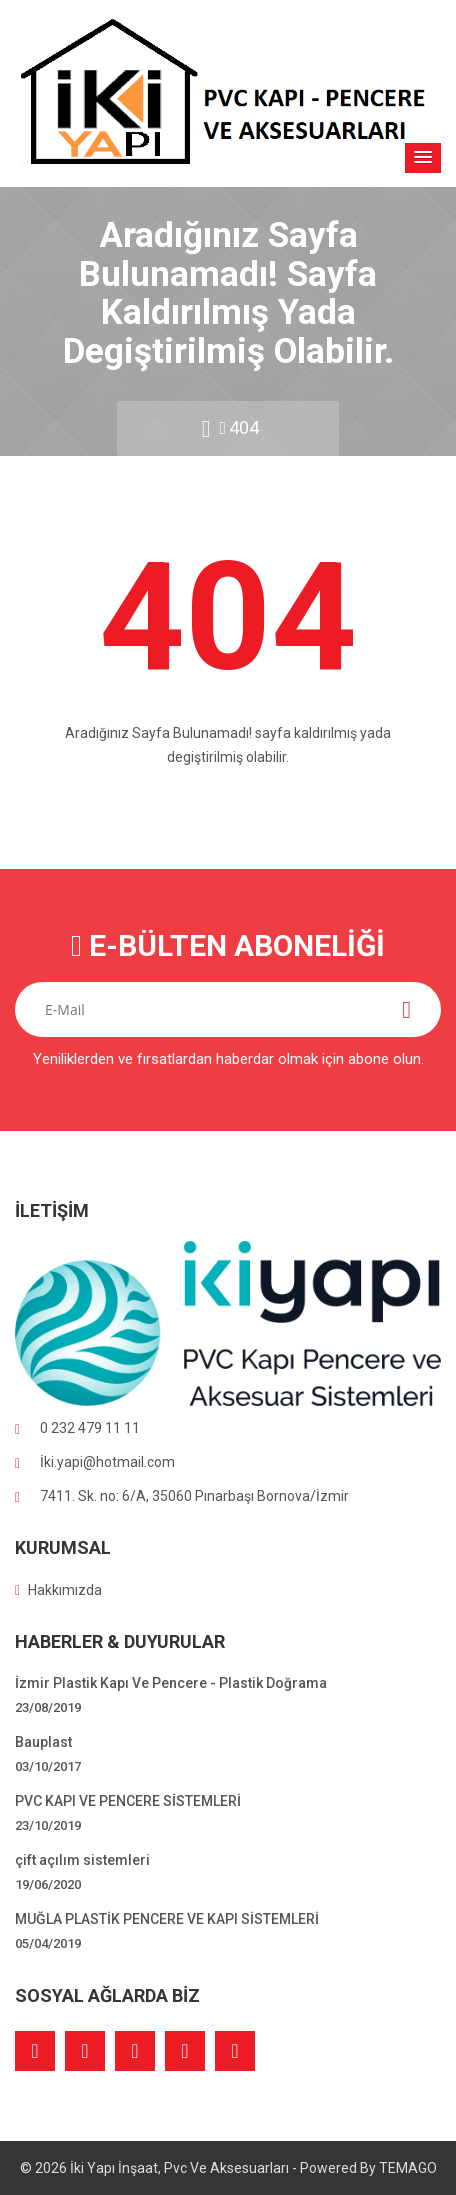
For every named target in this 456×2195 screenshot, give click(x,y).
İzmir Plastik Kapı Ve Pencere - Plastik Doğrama (171, 1683)
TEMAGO (408, 2168)
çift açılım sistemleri (82, 1860)
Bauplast (43, 1742)
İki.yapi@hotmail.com (107, 1462)
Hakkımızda (58, 1590)
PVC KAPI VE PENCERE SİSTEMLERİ (128, 1801)
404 (244, 427)
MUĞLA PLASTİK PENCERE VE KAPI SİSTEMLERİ (167, 1919)
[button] (423, 158)
